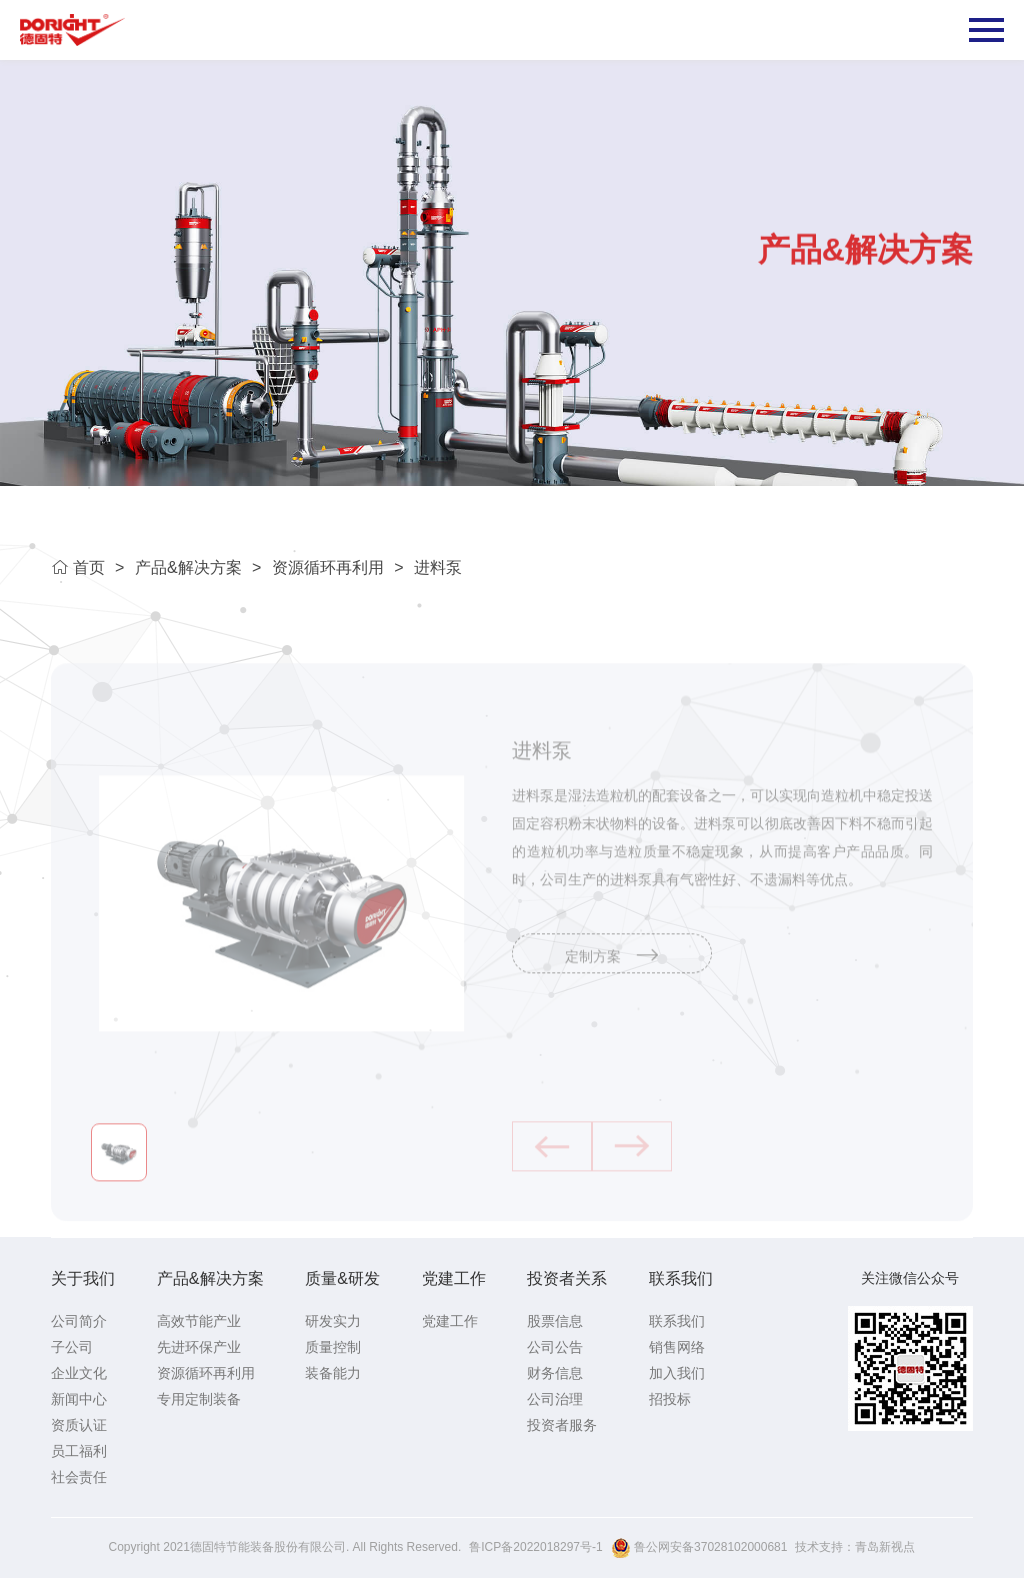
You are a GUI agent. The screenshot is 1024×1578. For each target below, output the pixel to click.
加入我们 (677, 1373)
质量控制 (333, 1347)
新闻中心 (79, 1399)
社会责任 (79, 1477)
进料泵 (438, 567)
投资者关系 (567, 1278)
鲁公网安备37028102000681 (699, 1548)
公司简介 (79, 1321)
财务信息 (555, 1373)
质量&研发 (342, 1278)
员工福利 (79, 1451)
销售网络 (677, 1347)
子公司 (72, 1347)
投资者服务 (562, 1425)
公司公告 (555, 1347)
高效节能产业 (199, 1321)
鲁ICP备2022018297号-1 (535, 1547)
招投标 (670, 1399)
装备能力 (333, 1373)
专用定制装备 (199, 1399)
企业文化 (79, 1373)
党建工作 (454, 1278)
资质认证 (79, 1425)
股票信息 (555, 1321)
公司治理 (555, 1399)
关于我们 (83, 1278)
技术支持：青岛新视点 (855, 1547)
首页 (77, 567)
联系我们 (681, 1278)
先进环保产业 (199, 1347)
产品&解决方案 (188, 567)
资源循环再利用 (328, 567)
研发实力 (333, 1321)
